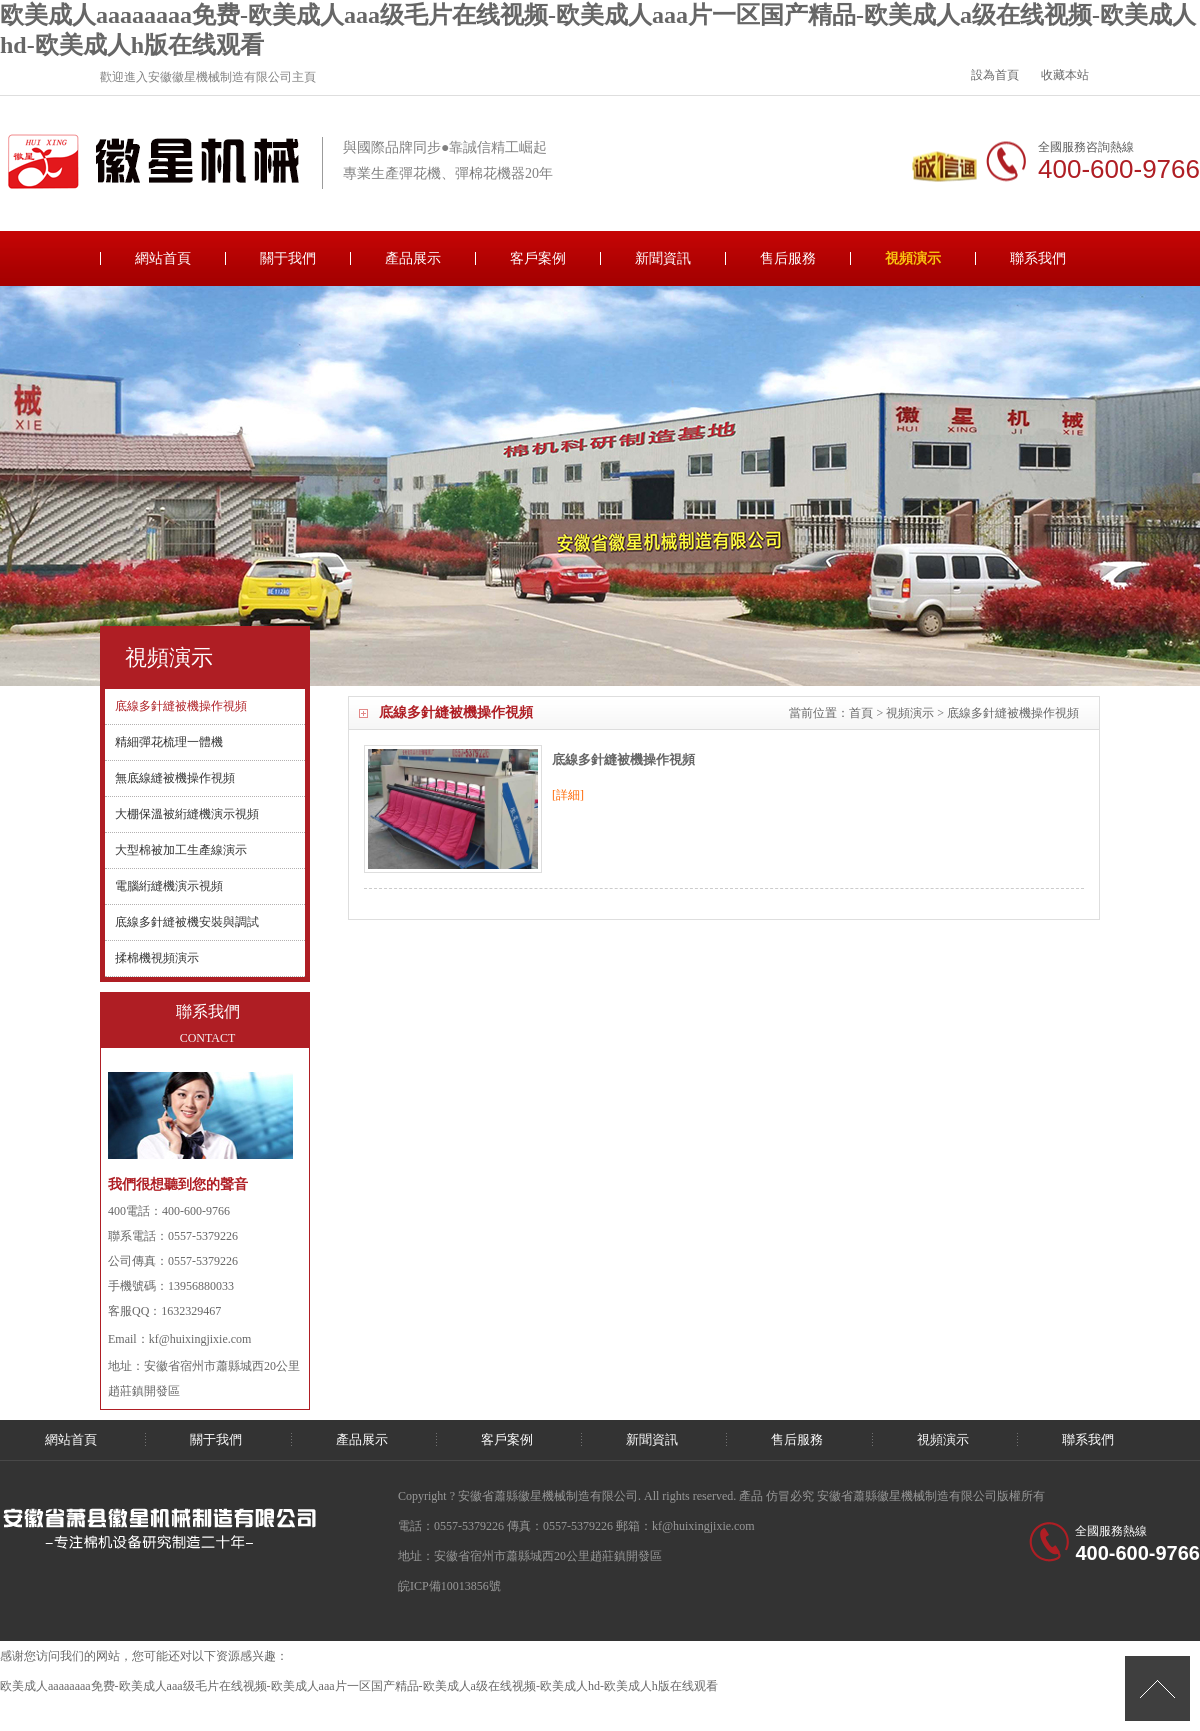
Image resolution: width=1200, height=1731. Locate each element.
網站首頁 (163, 258)
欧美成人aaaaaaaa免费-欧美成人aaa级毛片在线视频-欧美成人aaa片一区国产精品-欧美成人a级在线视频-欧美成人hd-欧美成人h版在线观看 (359, 1686)
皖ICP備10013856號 (449, 1586)
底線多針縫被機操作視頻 (623, 759)
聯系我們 (1038, 258)
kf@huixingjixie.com (200, 1339)
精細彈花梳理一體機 (169, 742)
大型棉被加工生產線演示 (181, 850)
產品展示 (413, 258)
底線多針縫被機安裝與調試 (187, 922)
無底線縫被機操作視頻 (175, 778)
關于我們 (288, 258)
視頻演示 (913, 258)
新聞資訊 (663, 258)
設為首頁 (995, 75)
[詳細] (568, 795)
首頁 (861, 713)
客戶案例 (538, 258)
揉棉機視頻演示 (157, 958)
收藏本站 (1065, 75)
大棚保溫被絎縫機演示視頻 (187, 814)
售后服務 (788, 258)
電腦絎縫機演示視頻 (169, 886)
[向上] (1157, 1688)
